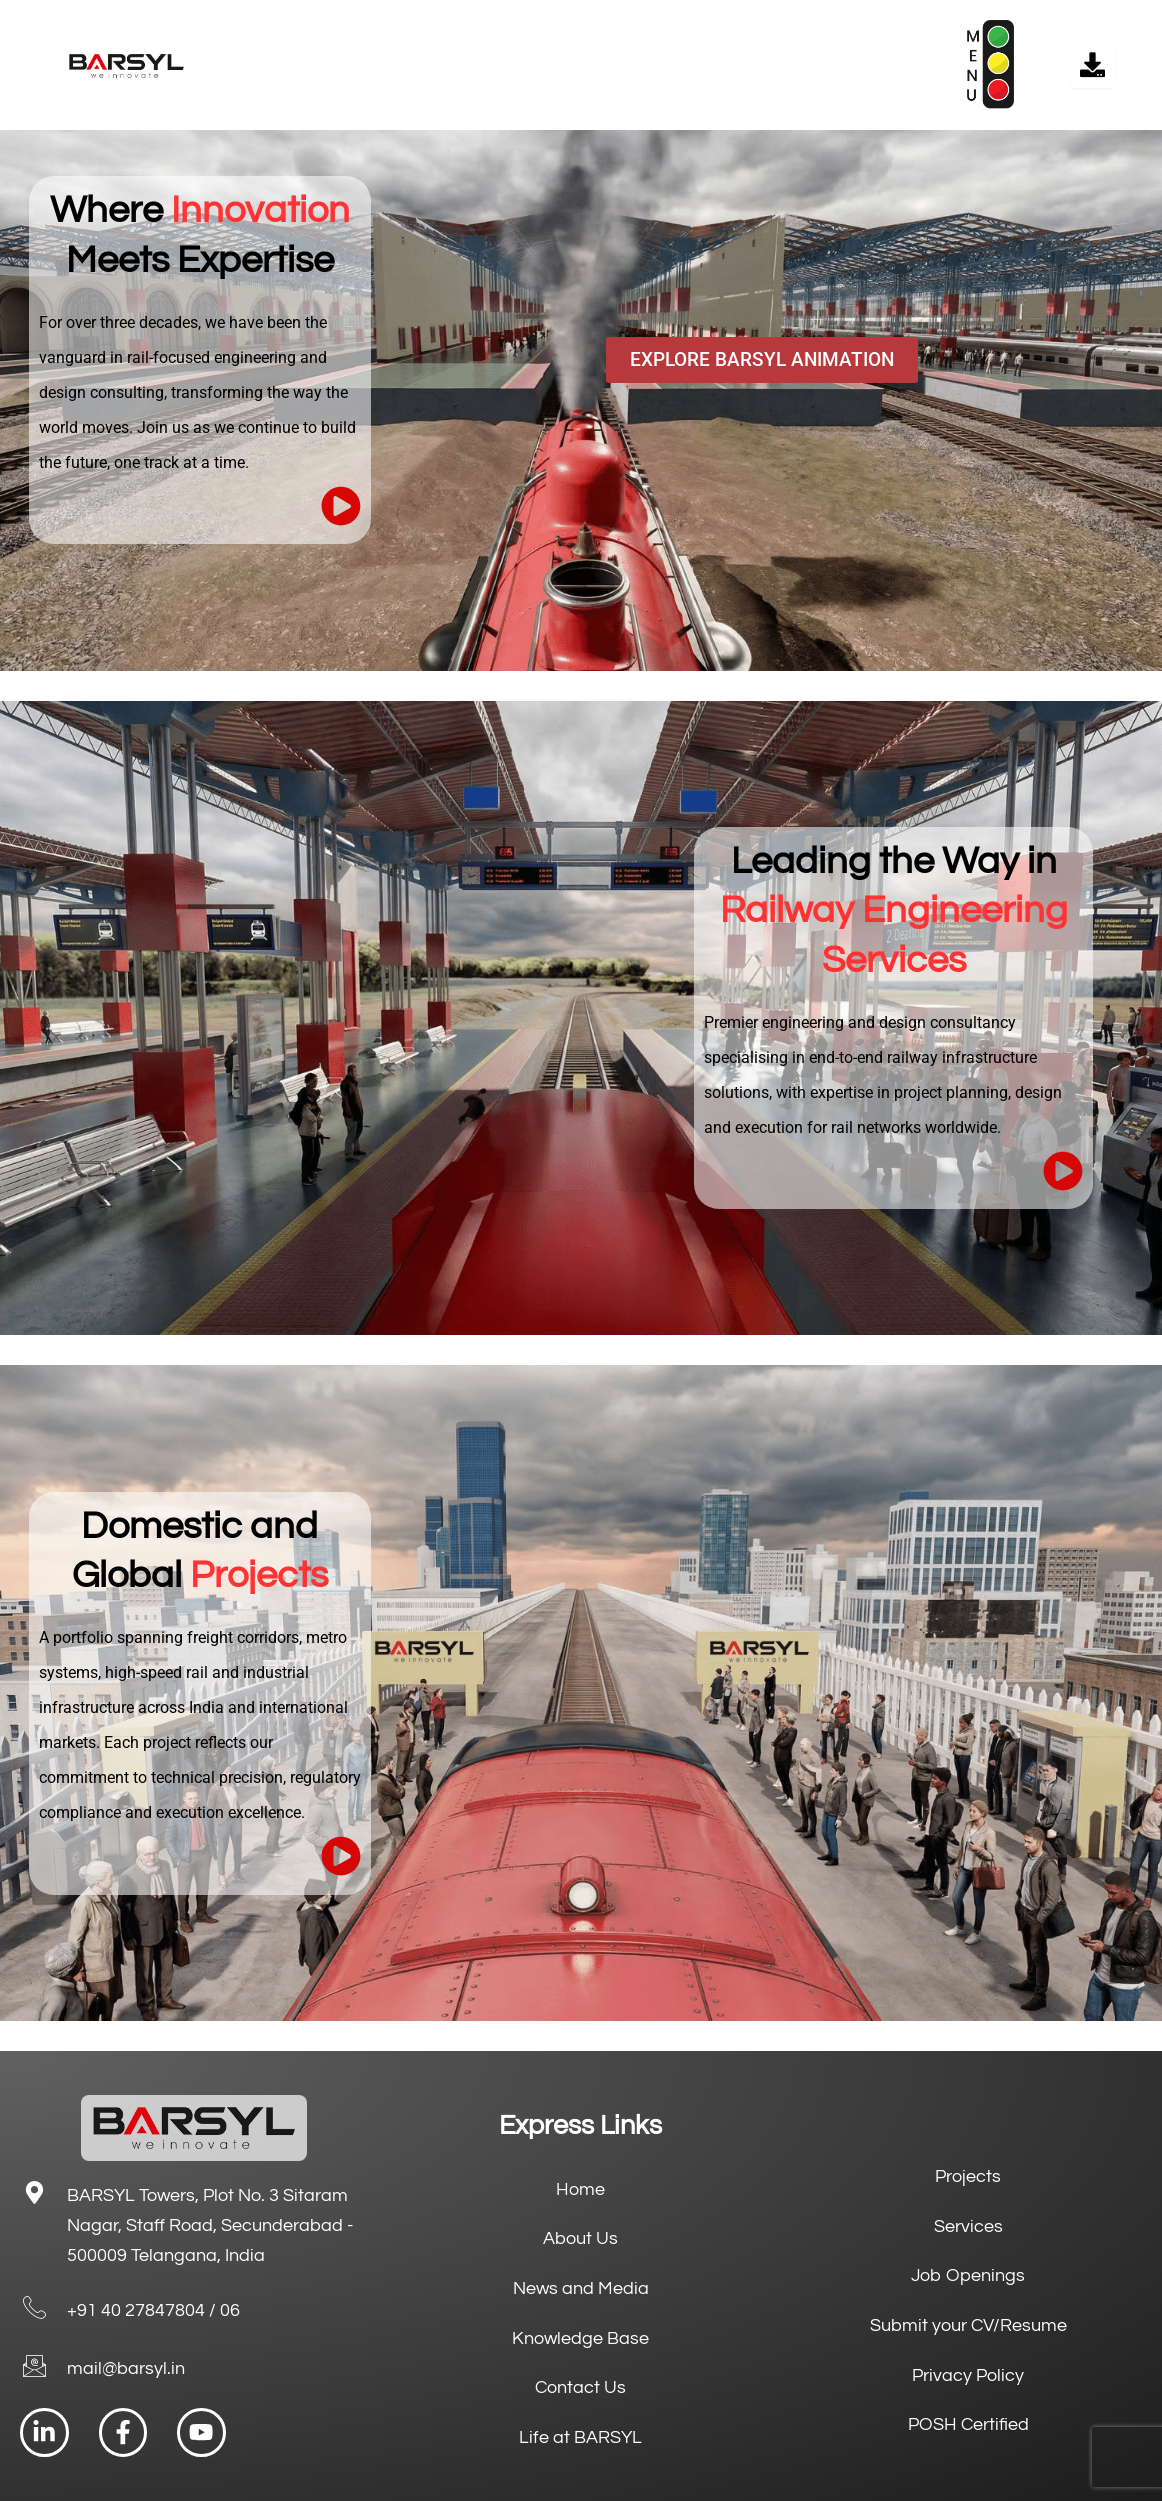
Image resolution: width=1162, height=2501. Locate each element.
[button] (622, 65)
